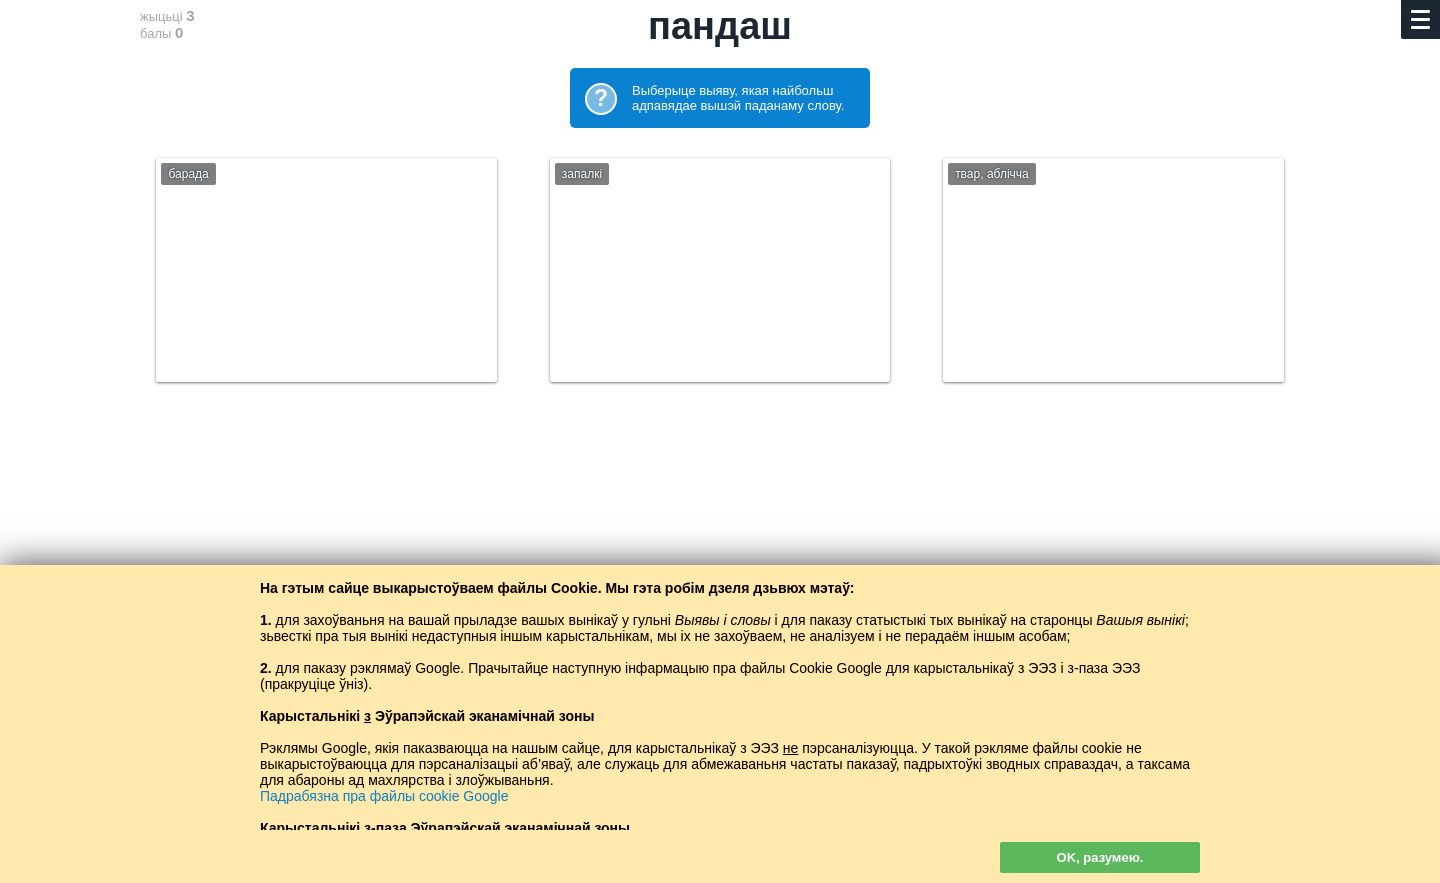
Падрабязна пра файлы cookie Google (384, 796)
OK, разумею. (1100, 857)
